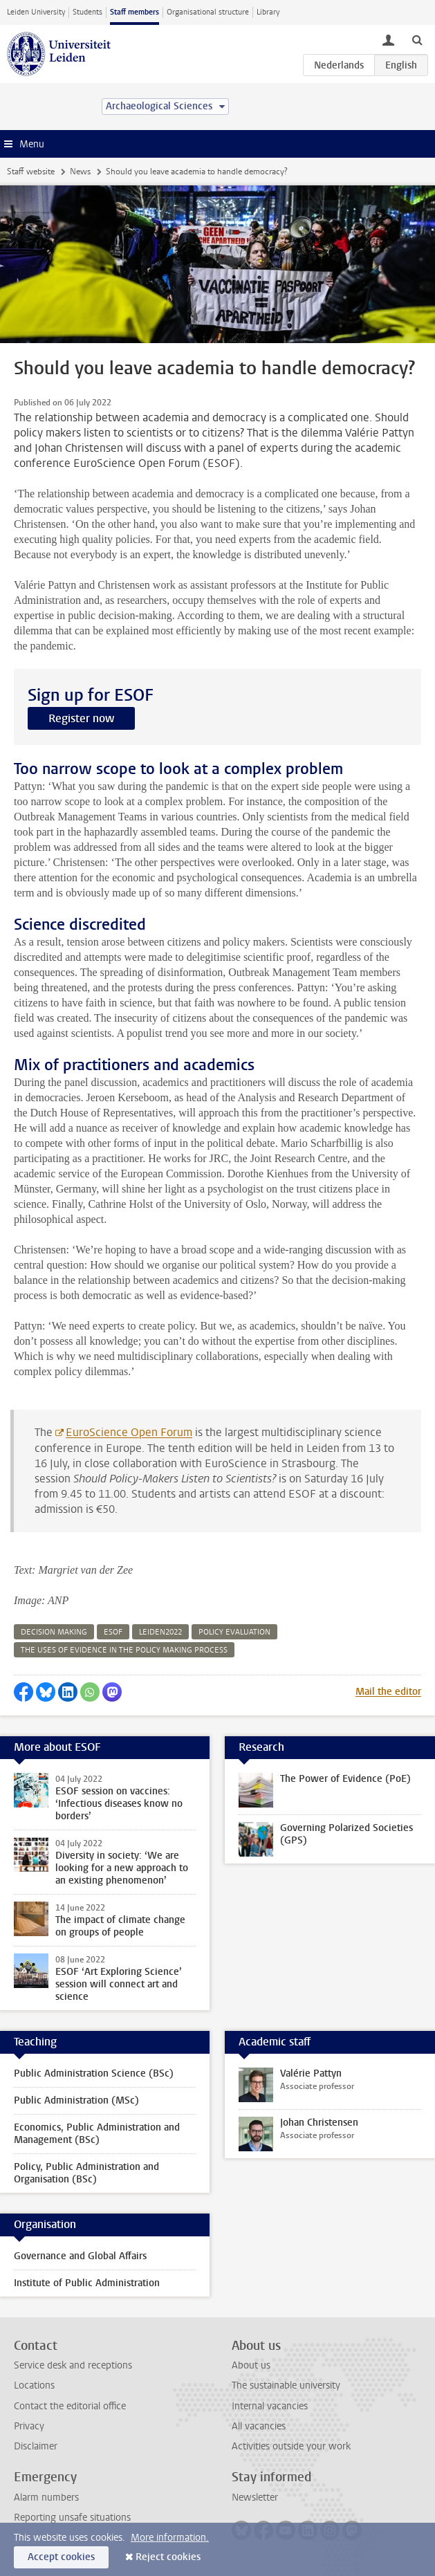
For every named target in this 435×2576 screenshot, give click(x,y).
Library (268, 12)
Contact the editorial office (70, 2406)
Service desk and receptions (73, 2365)
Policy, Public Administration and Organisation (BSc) (86, 2173)
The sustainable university (286, 2385)
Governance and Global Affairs (80, 2256)
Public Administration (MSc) (76, 2100)
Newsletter (255, 2497)
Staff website (31, 171)
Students (87, 12)
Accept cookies (61, 2557)
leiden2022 (160, 1632)
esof (113, 1632)
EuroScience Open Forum (129, 1432)
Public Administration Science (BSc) (94, 2073)
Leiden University (36, 12)
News (80, 171)
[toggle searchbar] (417, 39)
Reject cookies (168, 2557)
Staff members (134, 12)
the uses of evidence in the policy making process (124, 1650)
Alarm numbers (46, 2497)
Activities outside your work (291, 2446)
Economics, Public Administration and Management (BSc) (97, 2133)
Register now (81, 718)
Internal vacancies (270, 2406)
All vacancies (259, 2426)
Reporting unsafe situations (72, 2517)
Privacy (29, 2426)
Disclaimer (35, 2446)
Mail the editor (388, 1691)
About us (251, 2365)
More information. (170, 2537)
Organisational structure (208, 12)
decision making (54, 1632)
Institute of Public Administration (87, 2283)
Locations (34, 2385)
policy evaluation (234, 1632)
